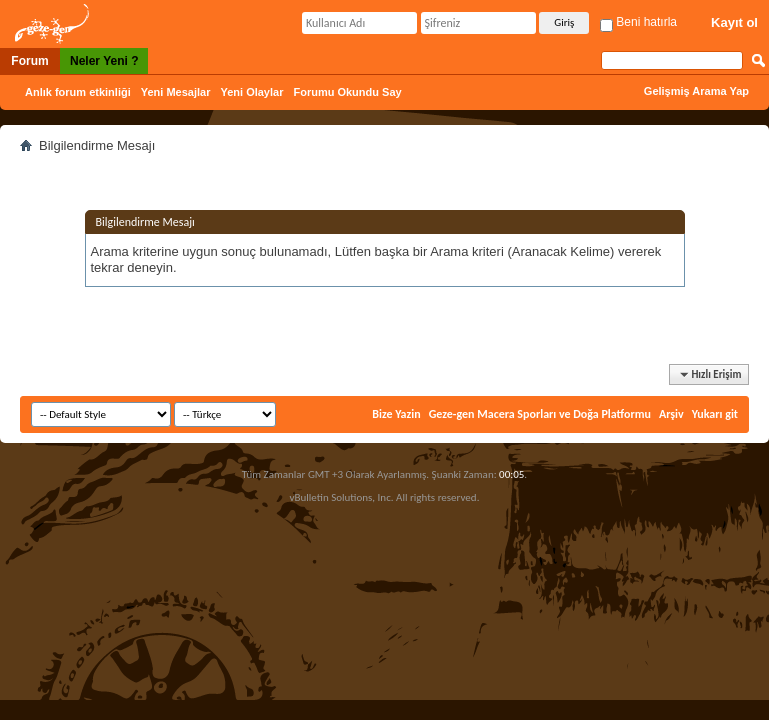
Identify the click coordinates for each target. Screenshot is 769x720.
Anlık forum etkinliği (78, 92)
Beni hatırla (638, 22)
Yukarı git (715, 414)
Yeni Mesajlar (176, 92)
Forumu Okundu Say (347, 92)
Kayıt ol (734, 22)
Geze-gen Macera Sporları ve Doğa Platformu (540, 414)
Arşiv (671, 414)
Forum (29, 61)
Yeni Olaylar (251, 92)
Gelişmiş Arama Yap (696, 91)
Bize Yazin (396, 414)
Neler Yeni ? (104, 61)
